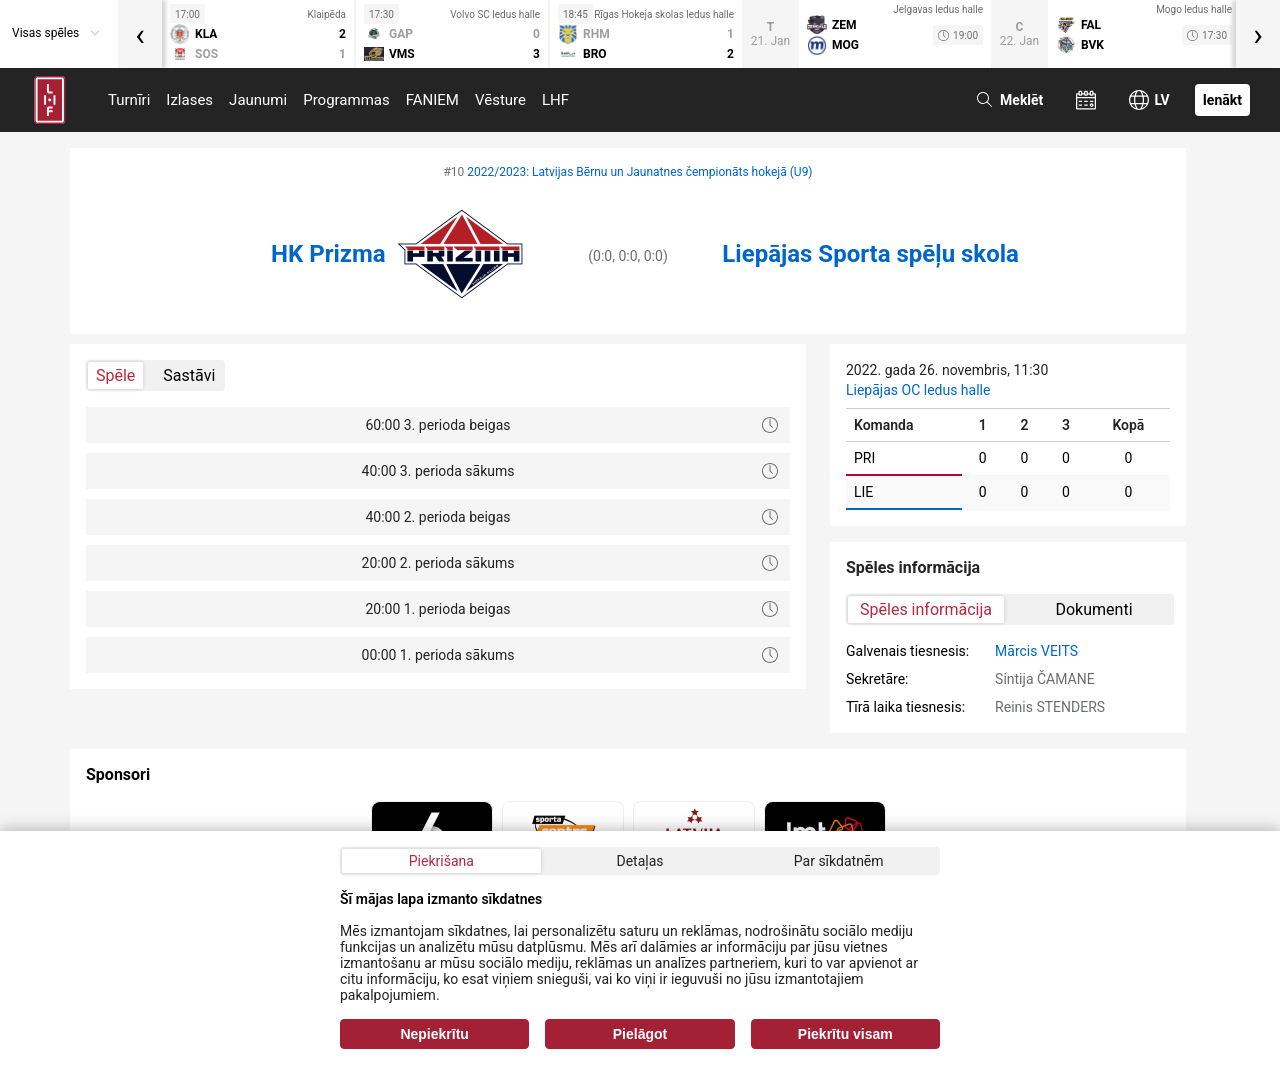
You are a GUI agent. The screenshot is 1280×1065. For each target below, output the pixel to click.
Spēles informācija (926, 609)
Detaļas (639, 861)
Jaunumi (258, 100)
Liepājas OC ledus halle (918, 390)
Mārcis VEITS (1036, 651)
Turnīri (129, 100)
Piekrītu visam (845, 1034)
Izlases (189, 100)
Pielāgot (640, 1034)
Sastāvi (189, 375)
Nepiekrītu (434, 1034)
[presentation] (140, 34)
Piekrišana (441, 861)
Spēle (115, 375)
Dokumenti (1093, 609)
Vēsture (500, 100)
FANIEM (432, 100)
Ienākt (1222, 100)
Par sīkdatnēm (839, 861)
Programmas (346, 100)
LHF (555, 100)
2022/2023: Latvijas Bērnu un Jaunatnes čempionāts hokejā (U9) (639, 172)
